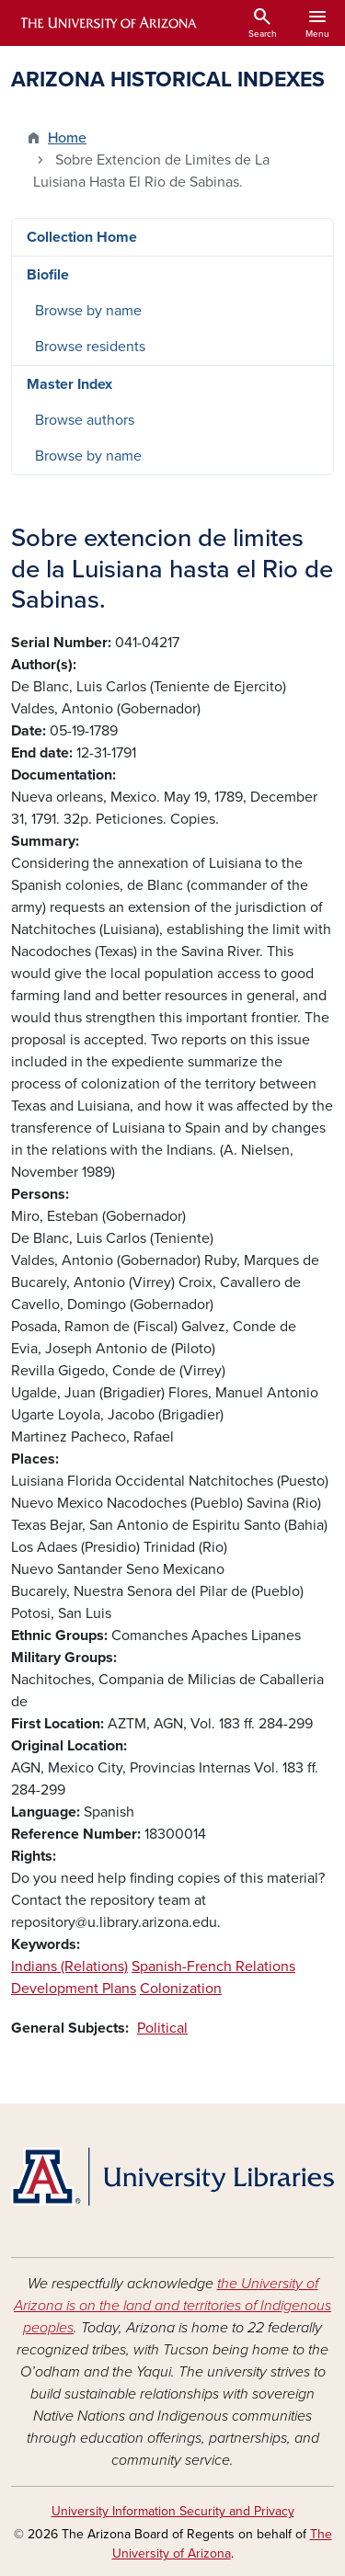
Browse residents (90, 346)
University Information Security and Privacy (173, 2511)
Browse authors (84, 420)
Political (162, 2028)
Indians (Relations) (69, 1966)
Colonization (181, 1988)
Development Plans (73, 1988)
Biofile (48, 275)
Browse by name (88, 311)
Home (67, 138)
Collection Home (82, 237)
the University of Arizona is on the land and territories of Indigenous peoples (172, 2305)
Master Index (69, 384)
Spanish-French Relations (213, 1966)
